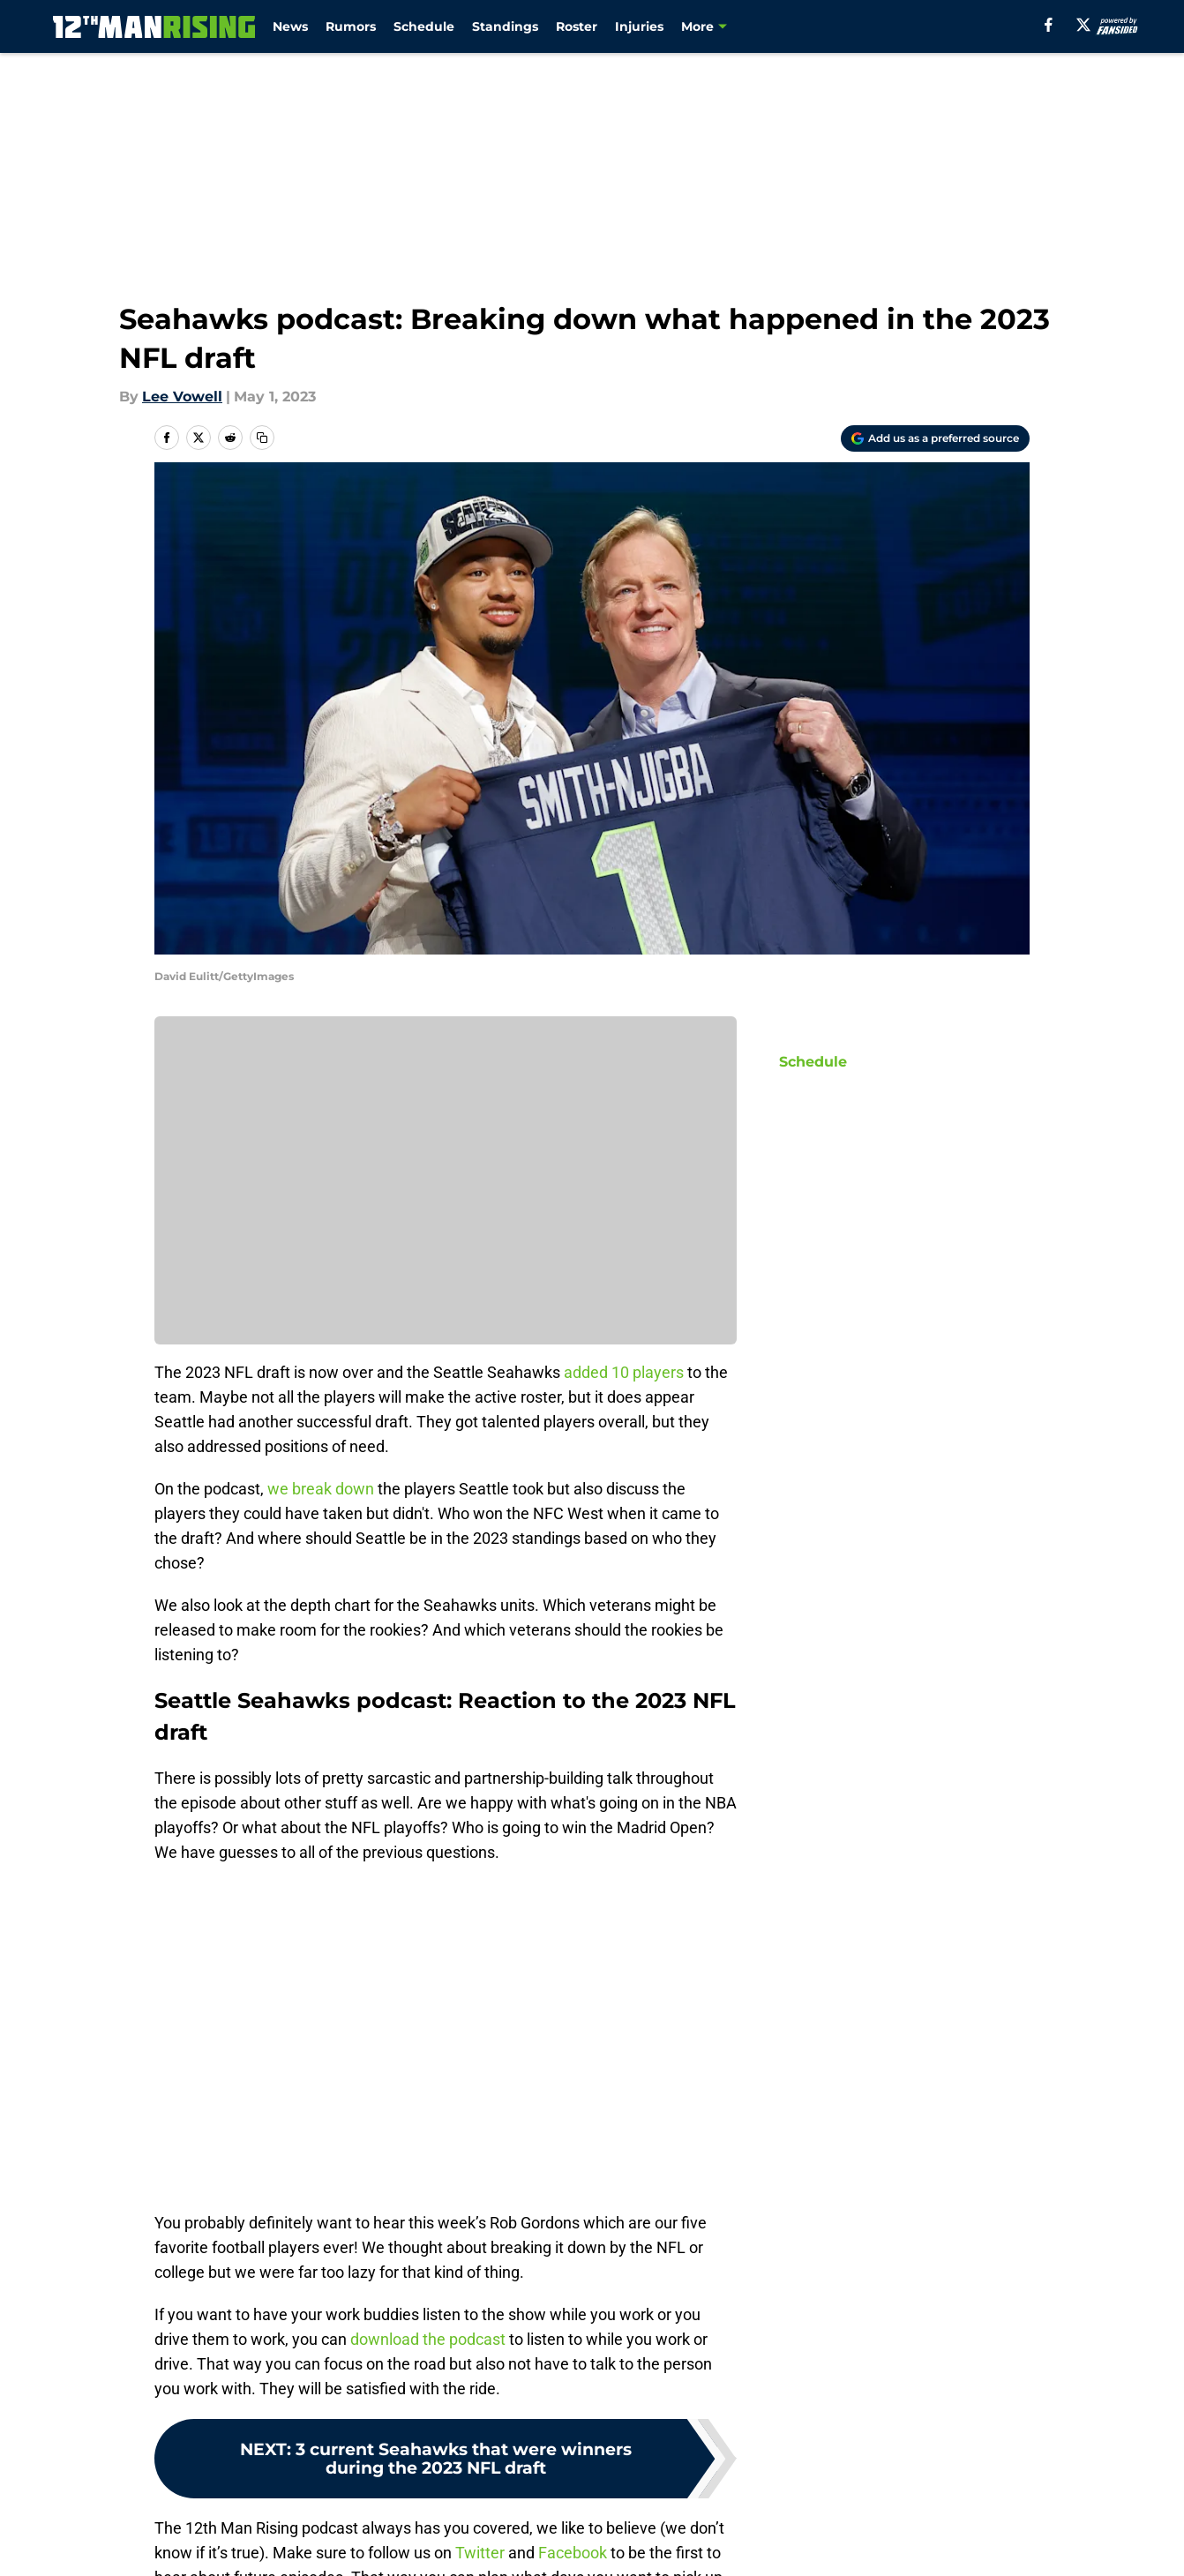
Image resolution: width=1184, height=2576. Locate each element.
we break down (320, 1488)
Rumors (351, 26)
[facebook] (1049, 25)
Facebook (572, 2552)
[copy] (262, 437)
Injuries (639, 26)
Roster (576, 26)
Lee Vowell (182, 396)
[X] (1083, 25)
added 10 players (624, 1372)
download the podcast (428, 2339)
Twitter (480, 2552)
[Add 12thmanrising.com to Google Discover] (935, 438)
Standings (505, 26)
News (290, 26)
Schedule (423, 26)
